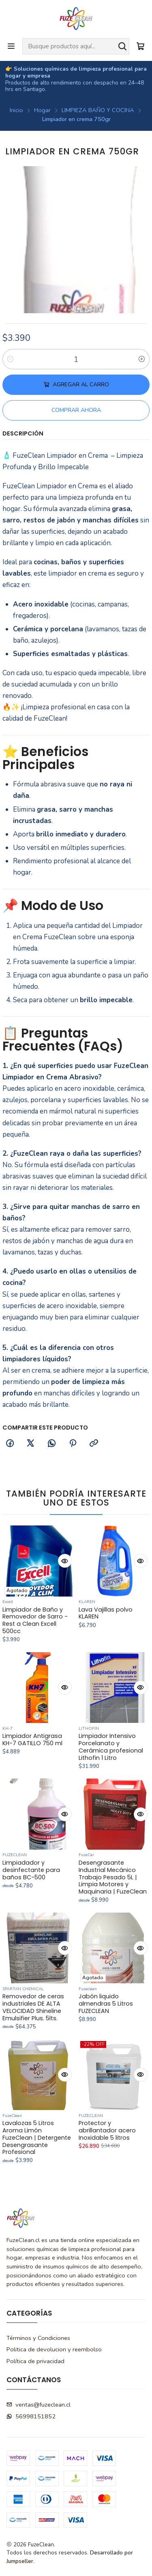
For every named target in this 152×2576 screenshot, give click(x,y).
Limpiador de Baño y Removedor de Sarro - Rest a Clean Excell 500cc (35, 1641)
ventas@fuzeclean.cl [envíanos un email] (38, 2405)
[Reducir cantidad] (10, 359)
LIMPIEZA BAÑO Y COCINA (98, 110)
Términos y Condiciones (38, 2338)
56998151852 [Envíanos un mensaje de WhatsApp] (31, 2416)
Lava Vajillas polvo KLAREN (106, 1645)
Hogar (42, 110)
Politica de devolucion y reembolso (54, 2349)
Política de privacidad (35, 2361)
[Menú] (11, 46)
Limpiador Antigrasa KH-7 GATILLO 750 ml (32, 1779)
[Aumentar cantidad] (142, 359)
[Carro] (140, 46)
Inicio (16, 110)
